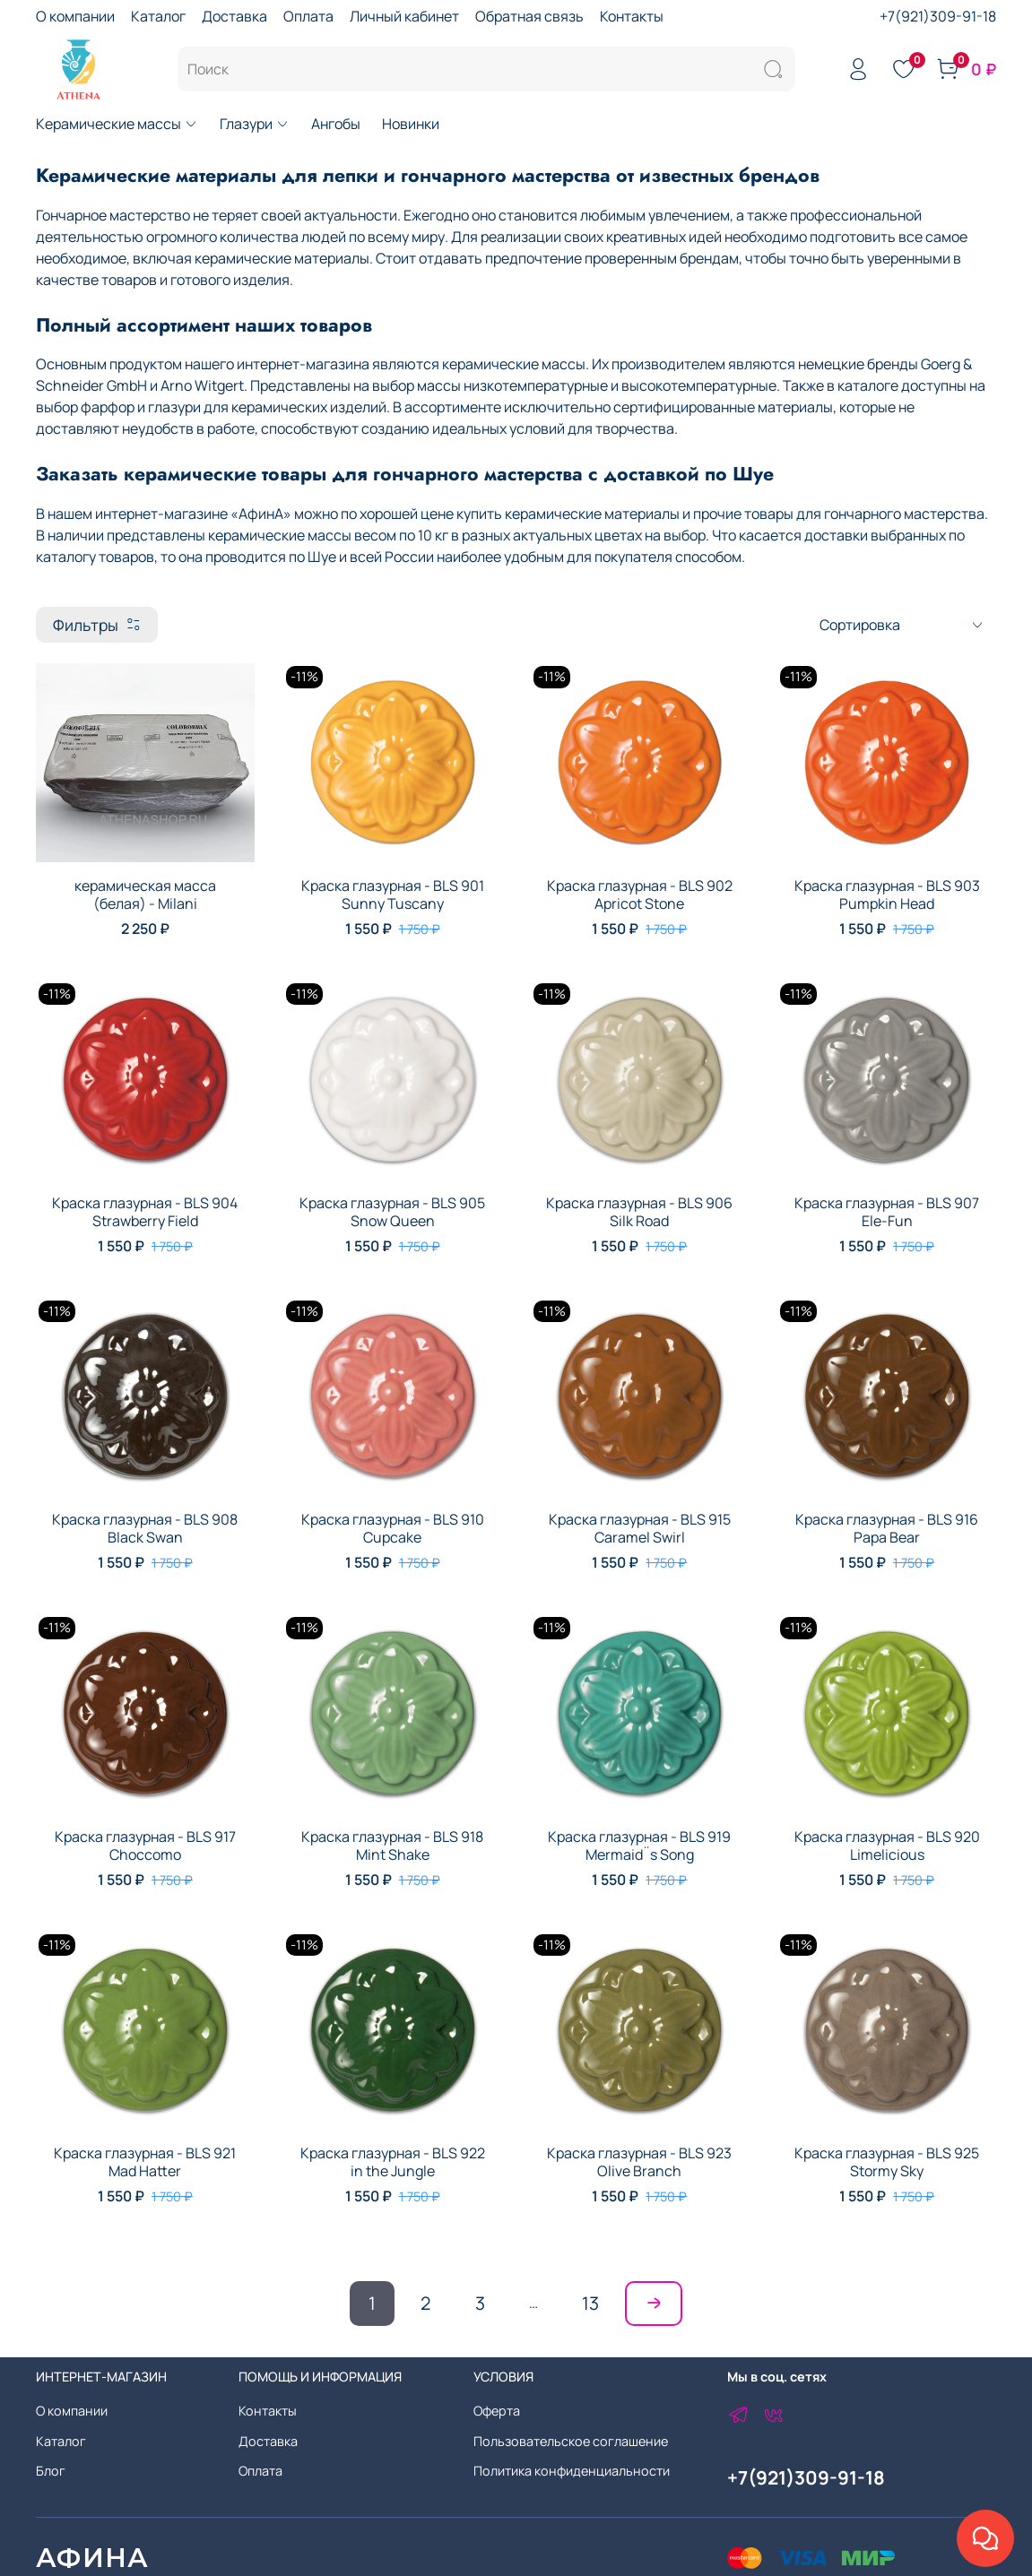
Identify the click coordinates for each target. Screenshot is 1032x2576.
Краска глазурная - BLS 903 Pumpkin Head (887, 894)
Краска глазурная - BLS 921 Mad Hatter (145, 2162)
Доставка (234, 16)
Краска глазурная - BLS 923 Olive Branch (639, 2162)
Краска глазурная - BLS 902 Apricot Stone (640, 894)
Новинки (410, 124)
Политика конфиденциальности (571, 2470)
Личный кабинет (404, 16)
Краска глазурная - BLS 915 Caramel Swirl (640, 1528)
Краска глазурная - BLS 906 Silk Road (639, 1212)
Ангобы (335, 124)
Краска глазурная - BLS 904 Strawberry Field (145, 1212)
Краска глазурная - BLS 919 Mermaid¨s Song (639, 1845)
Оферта (496, 2410)
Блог (50, 2470)
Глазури (255, 124)
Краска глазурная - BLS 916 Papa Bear (886, 1528)
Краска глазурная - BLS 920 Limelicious (887, 1845)
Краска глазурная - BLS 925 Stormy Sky (886, 2162)
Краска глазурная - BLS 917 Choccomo (145, 1845)
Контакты (631, 16)
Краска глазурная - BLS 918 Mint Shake (392, 1845)
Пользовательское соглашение (570, 2441)
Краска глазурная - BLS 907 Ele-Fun (886, 1212)
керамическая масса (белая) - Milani (145, 894)
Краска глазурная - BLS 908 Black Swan (145, 1528)
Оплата (308, 16)
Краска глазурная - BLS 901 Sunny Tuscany (392, 894)
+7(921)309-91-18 (938, 16)
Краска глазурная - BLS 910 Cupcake (392, 1528)
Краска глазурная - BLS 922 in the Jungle (392, 2162)
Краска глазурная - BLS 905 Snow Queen (392, 1212)
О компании (75, 16)
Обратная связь (529, 16)
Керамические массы (117, 124)
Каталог (158, 16)
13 (590, 2303)
